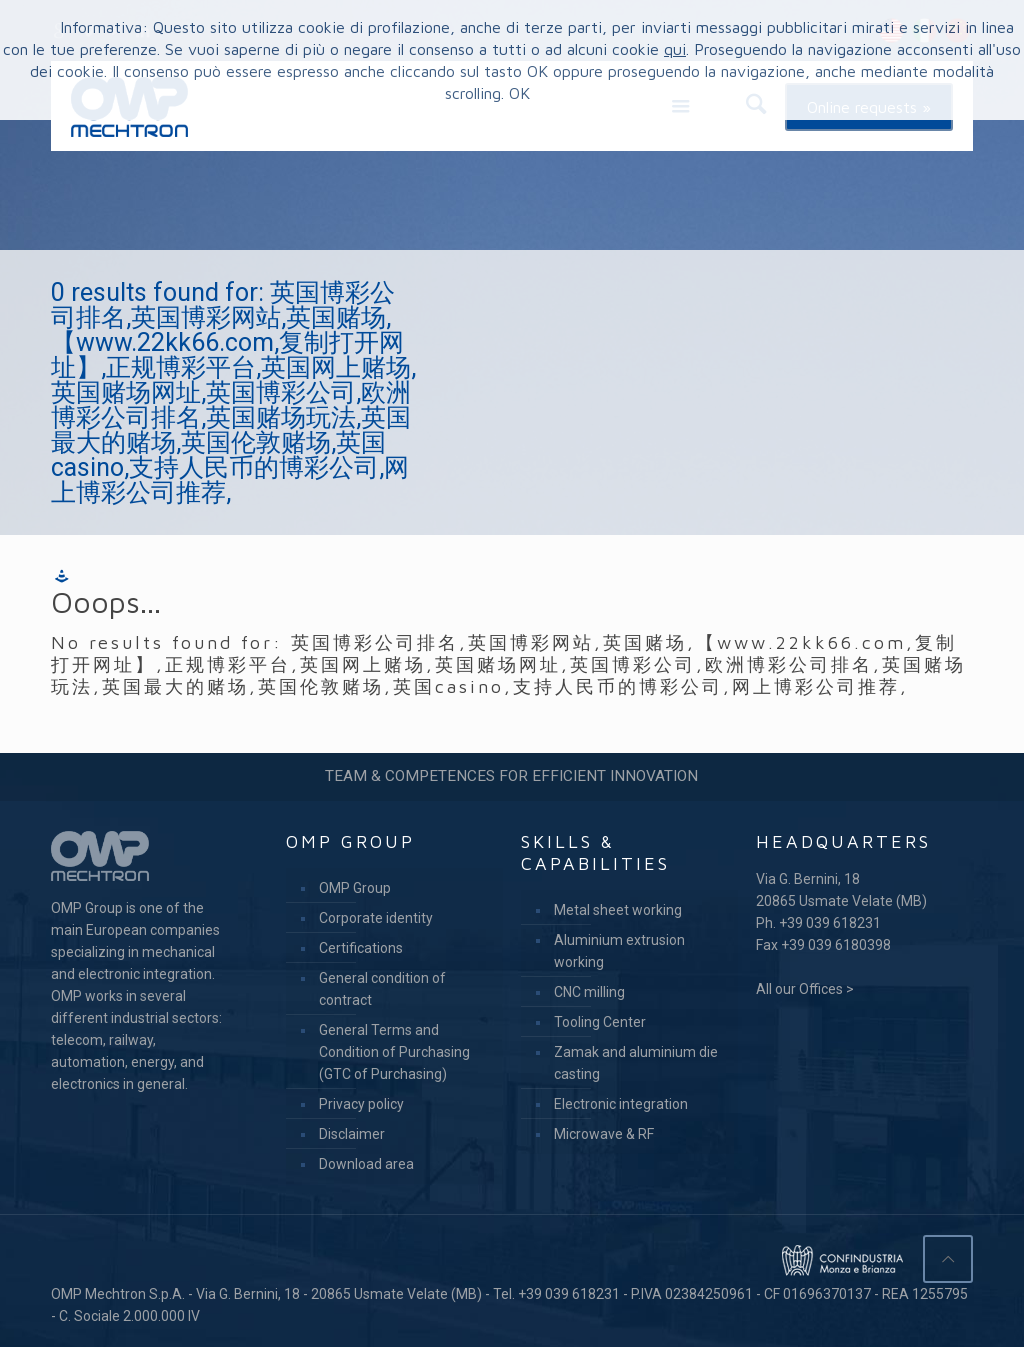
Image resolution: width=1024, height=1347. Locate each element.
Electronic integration (621, 1104)
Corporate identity (376, 918)
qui (675, 49)
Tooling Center (600, 1022)
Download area (366, 1164)
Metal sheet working (618, 910)
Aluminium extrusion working (619, 951)
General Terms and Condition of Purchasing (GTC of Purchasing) (394, 1052)
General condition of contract (382, 989)
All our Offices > (805, 989)
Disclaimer (352, 1134)
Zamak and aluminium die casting (636, 1063)
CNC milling (589, 992)
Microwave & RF (604, 1134)
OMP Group (355, 888)
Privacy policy (361, 1104)
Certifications (361, 948)
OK (519, 93)
